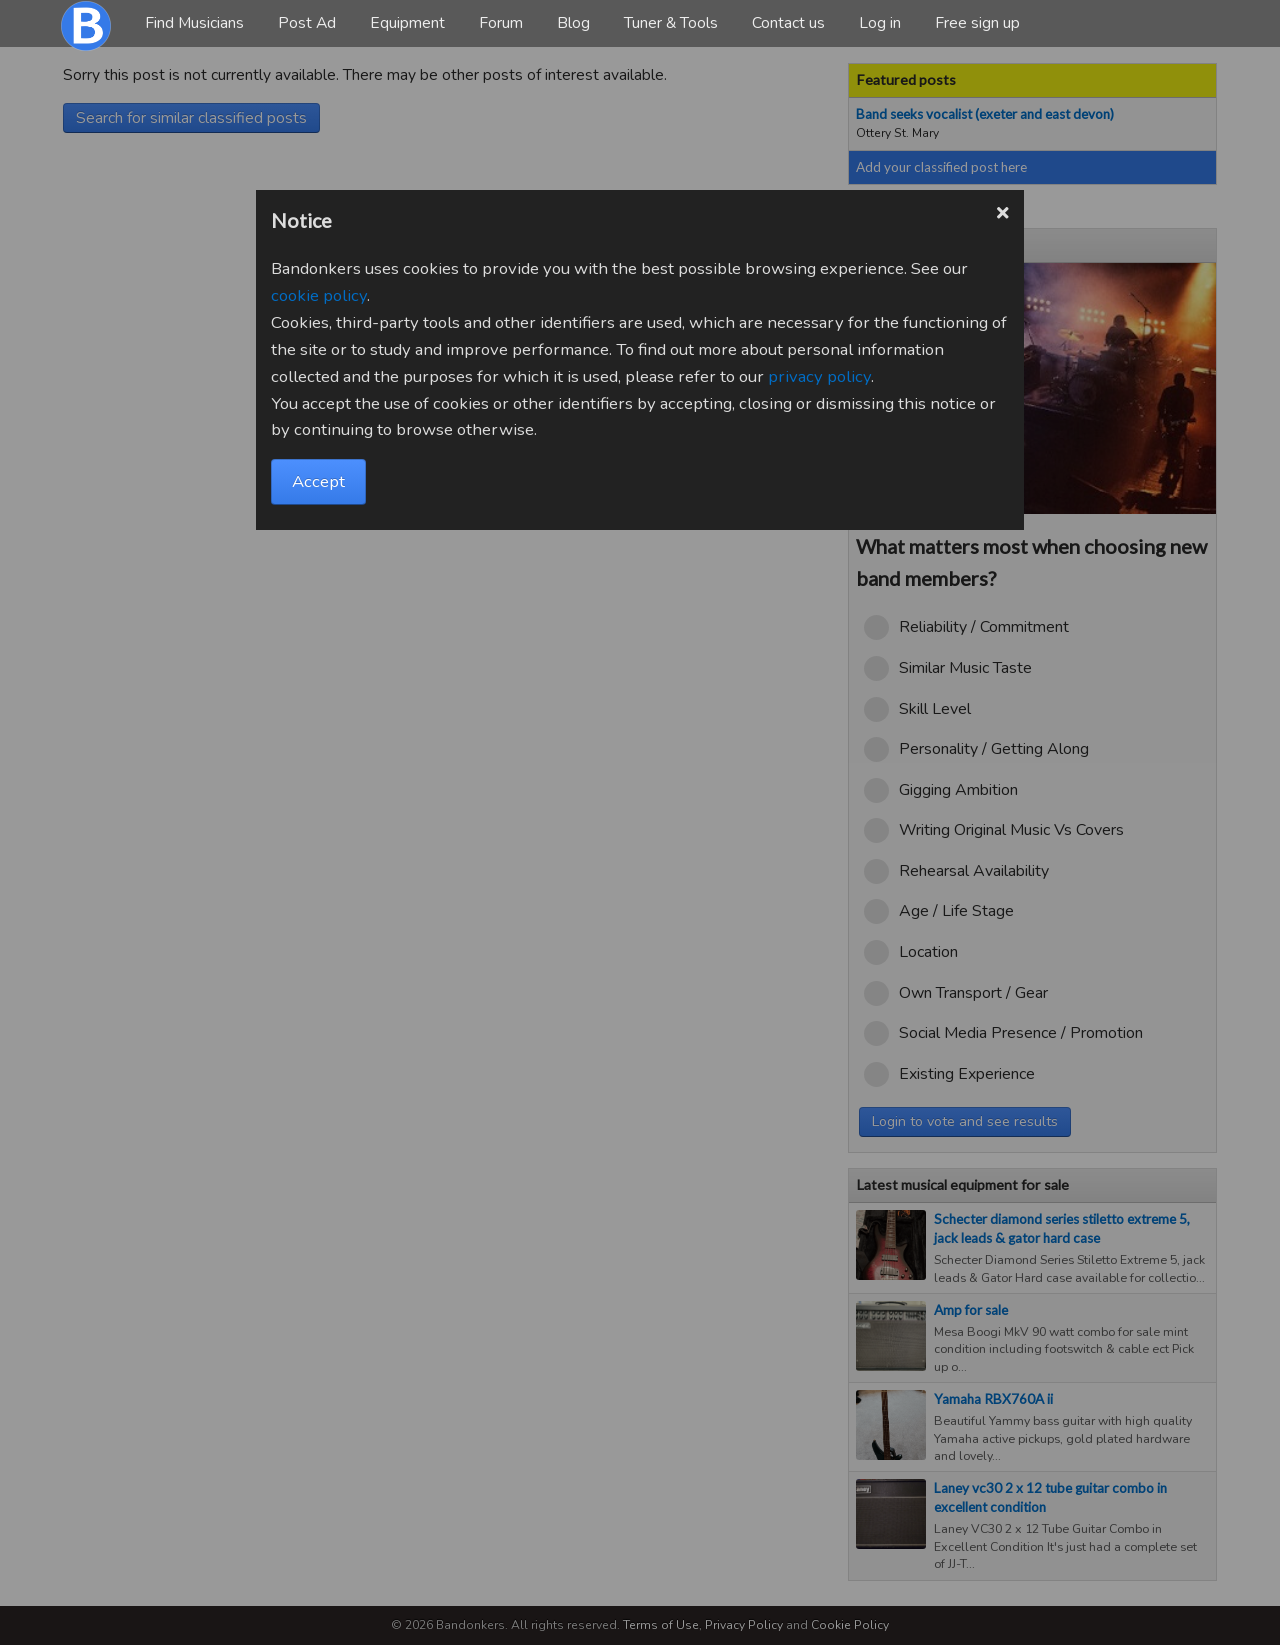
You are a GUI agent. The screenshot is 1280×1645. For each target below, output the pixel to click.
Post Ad (307, 23)
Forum (501, 23)
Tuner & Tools (671, 23)
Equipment (407, 23)
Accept (318, 481)
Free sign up (977, 23)
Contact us (788, 23)
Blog (573, 23)
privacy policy (819, 376)
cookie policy (319, 295)
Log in (880, 23)
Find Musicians (194, 23)
